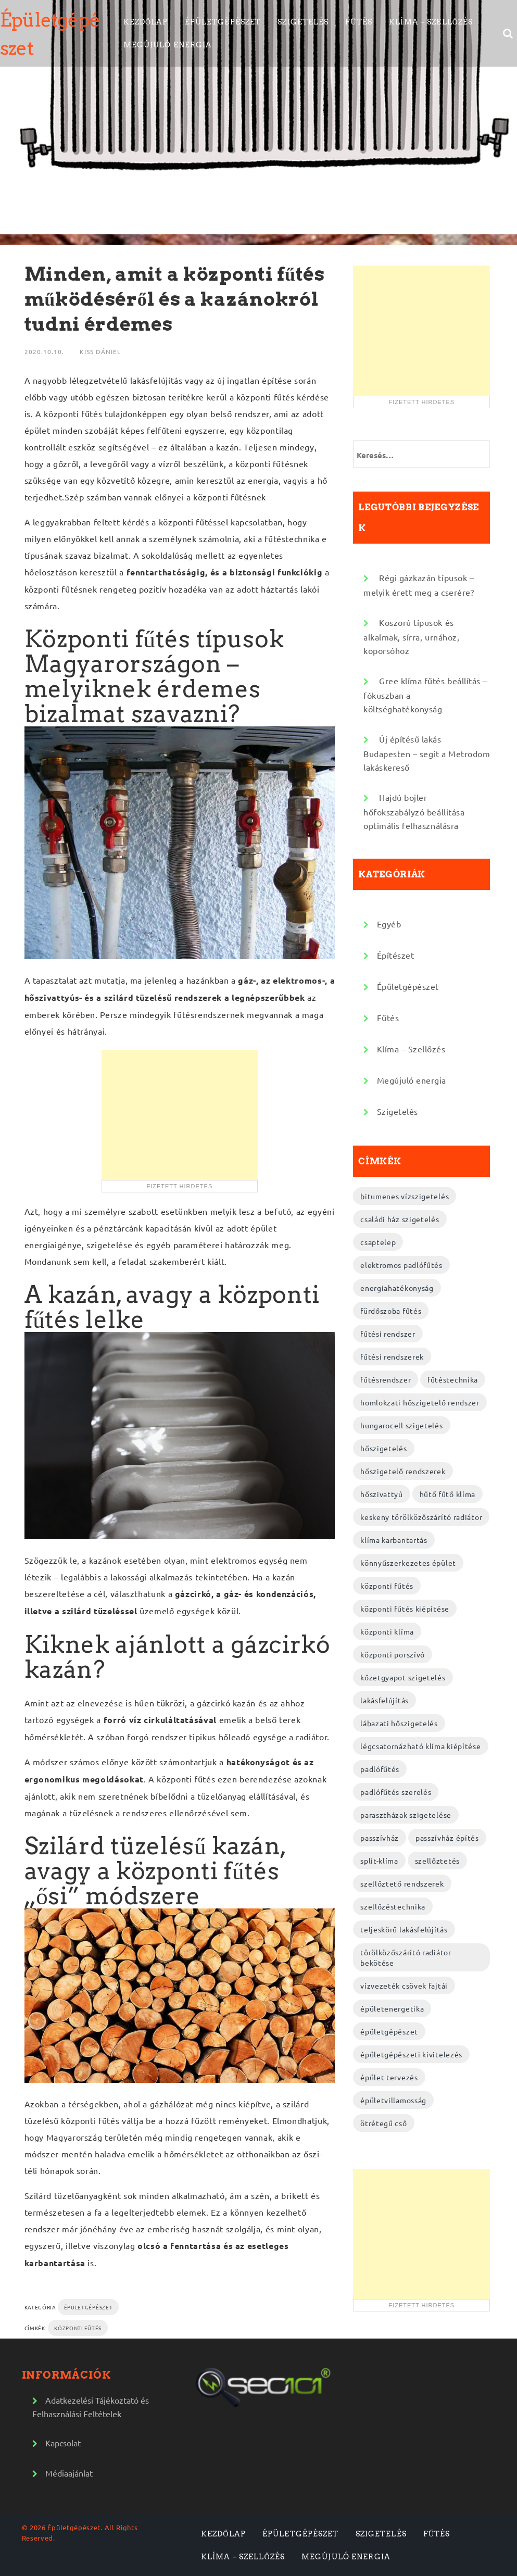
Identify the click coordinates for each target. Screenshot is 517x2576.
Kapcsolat (63, 2442)
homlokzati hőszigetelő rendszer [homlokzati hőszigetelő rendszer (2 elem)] (420, 1402)
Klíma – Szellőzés (431, 22)
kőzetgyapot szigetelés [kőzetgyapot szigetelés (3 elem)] (402, 1677)
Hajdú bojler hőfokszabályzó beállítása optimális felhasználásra (413, 811)
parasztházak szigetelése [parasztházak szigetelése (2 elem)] (405, 1814)
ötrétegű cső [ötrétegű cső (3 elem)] (383, 2123)
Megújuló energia (167, 45)
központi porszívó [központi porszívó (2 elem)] (392, 1654)
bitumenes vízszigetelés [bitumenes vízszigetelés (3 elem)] (404, 1196)
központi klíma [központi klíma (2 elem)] (387, 1631)
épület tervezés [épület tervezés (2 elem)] (389, 2077)
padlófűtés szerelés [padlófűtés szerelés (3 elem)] (395, 1791)
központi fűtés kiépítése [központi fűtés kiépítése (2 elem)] (404, 1608)
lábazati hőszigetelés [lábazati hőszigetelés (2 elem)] (399, 1723)
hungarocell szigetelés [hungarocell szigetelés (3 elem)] (401, 1425)
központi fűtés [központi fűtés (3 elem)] (386, 1585)
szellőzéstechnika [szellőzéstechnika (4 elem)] (392, 1906)
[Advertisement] (180, 1115)
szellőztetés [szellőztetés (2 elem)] (437, 1860)
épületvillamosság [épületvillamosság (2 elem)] (393, 2100)
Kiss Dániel (100, 351)
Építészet (395, 955)
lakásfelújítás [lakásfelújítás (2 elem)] (384, 1700)
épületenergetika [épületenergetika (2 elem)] (392, 2008)
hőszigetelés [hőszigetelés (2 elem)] (383, 1448)
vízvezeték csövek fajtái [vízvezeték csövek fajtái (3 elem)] (404, 1985)
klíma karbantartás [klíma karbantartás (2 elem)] (393, 1539)
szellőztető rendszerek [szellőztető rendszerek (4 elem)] (402, 1883)
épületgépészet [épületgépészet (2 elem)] (389, 2031)
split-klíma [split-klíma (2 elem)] (379, 1860)
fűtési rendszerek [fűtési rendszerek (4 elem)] (392, 1356)
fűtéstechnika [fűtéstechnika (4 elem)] (452, 1379)
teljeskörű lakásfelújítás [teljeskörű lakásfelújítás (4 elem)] (404, 1929)
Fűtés (358, 22)
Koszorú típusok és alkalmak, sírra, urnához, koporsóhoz (411, 636)
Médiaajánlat (69, 2473)
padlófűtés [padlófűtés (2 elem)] (379, 1769)
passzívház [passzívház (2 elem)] (379, 1837)
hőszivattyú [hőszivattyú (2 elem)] (381, 1494)
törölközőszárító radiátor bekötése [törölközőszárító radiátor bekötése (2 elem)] (405, 1957)
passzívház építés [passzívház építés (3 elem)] (447, 1837)
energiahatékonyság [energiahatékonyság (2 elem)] (397, 1287)
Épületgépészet (223, 22)
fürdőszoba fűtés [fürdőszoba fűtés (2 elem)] (390, 1310)
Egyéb (389, 924)
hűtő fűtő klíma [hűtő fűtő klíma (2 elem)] (448, 1494)
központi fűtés (78, 2328)
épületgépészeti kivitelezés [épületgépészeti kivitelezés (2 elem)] (411, 2054)
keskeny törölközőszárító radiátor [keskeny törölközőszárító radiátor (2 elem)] (421, 1517)
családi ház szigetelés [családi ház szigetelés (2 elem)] (399, 1219)
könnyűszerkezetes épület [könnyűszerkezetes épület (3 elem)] (408, 1562)
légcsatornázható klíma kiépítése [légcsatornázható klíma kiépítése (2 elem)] (420, 1746)
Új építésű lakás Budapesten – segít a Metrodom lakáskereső (426, 753)
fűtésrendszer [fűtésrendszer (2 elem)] (385, 1379)
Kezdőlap (145, 22)
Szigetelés (303, 22)
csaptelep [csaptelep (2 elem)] (378, 1242)
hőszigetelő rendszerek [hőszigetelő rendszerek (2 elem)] (402, 1471)
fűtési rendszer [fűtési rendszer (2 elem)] (387, 1333)
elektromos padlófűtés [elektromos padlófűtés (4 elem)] (401, 1265)
